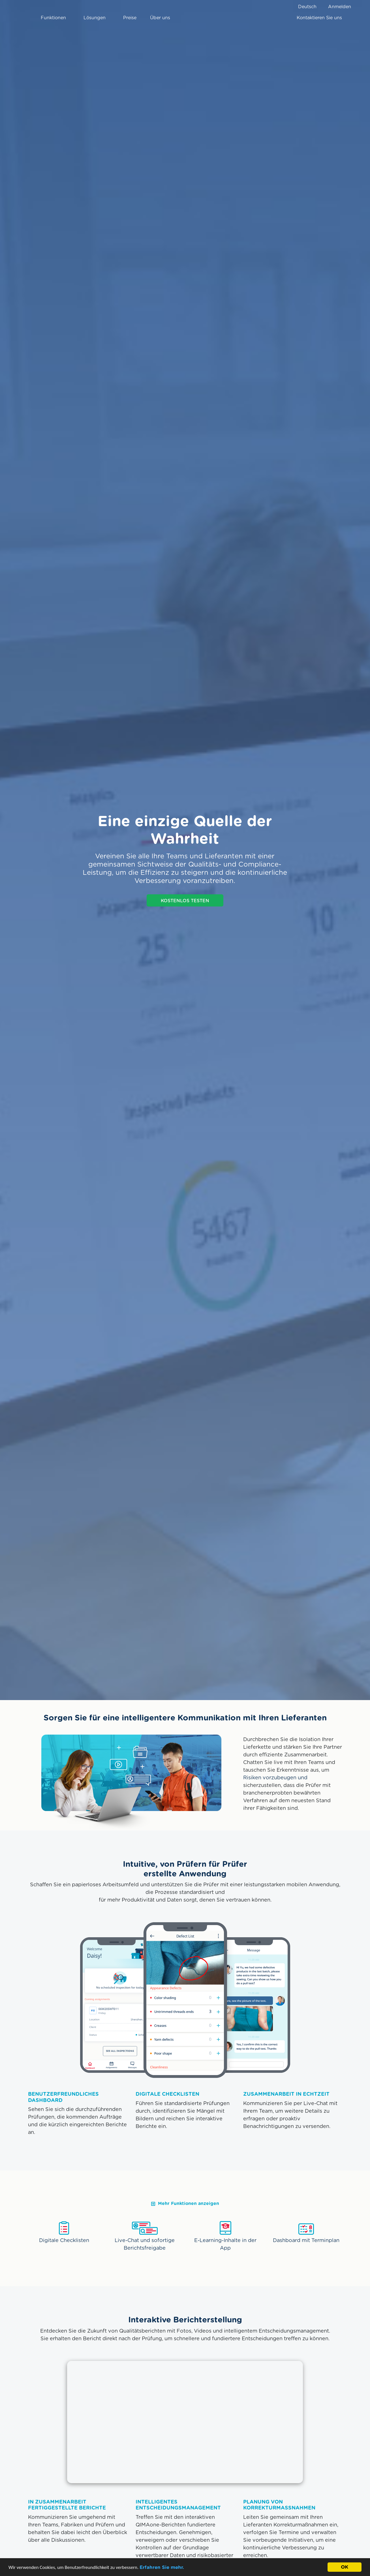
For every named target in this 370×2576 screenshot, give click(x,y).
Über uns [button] (162, 18)
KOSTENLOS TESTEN (185, 901)
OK (344, 2567)
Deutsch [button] (307, 7)
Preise (129, 18)
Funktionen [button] (55, 18)
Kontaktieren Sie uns (319, 18)
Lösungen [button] (97, 18)
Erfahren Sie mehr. (162, 2567)
